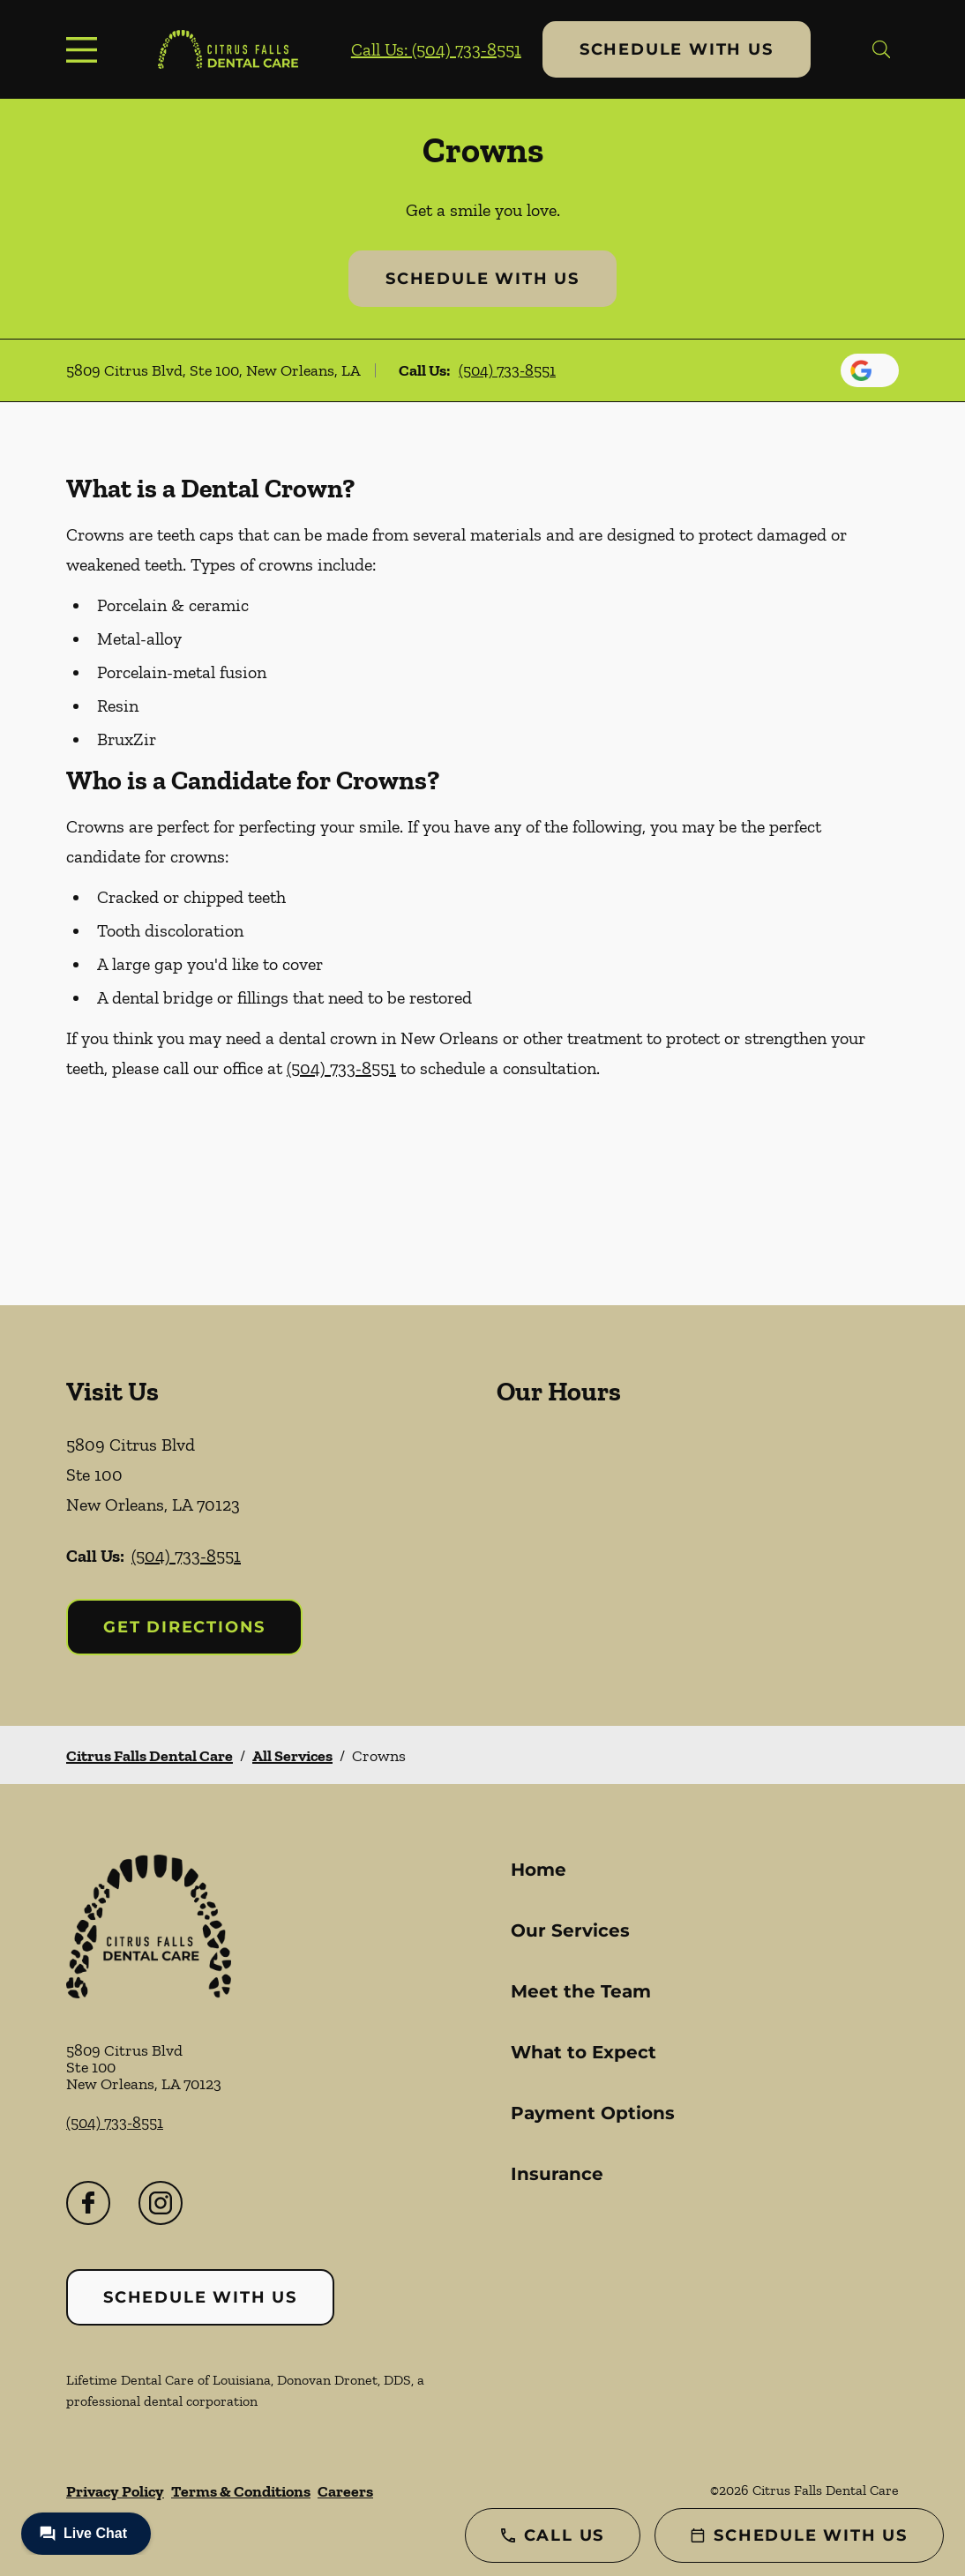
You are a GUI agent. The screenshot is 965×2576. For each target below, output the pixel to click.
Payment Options (593, 2113)
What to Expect (583, 2052)
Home (538, 1869)
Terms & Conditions (240, 2491)
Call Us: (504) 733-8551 (436, 49)
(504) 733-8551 (507, 370)
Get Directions (184, 1627)
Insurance (557, 2173)
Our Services (570, 1930)
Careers (345, 2491)
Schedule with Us (677, 49)
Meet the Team (581, 1991)
